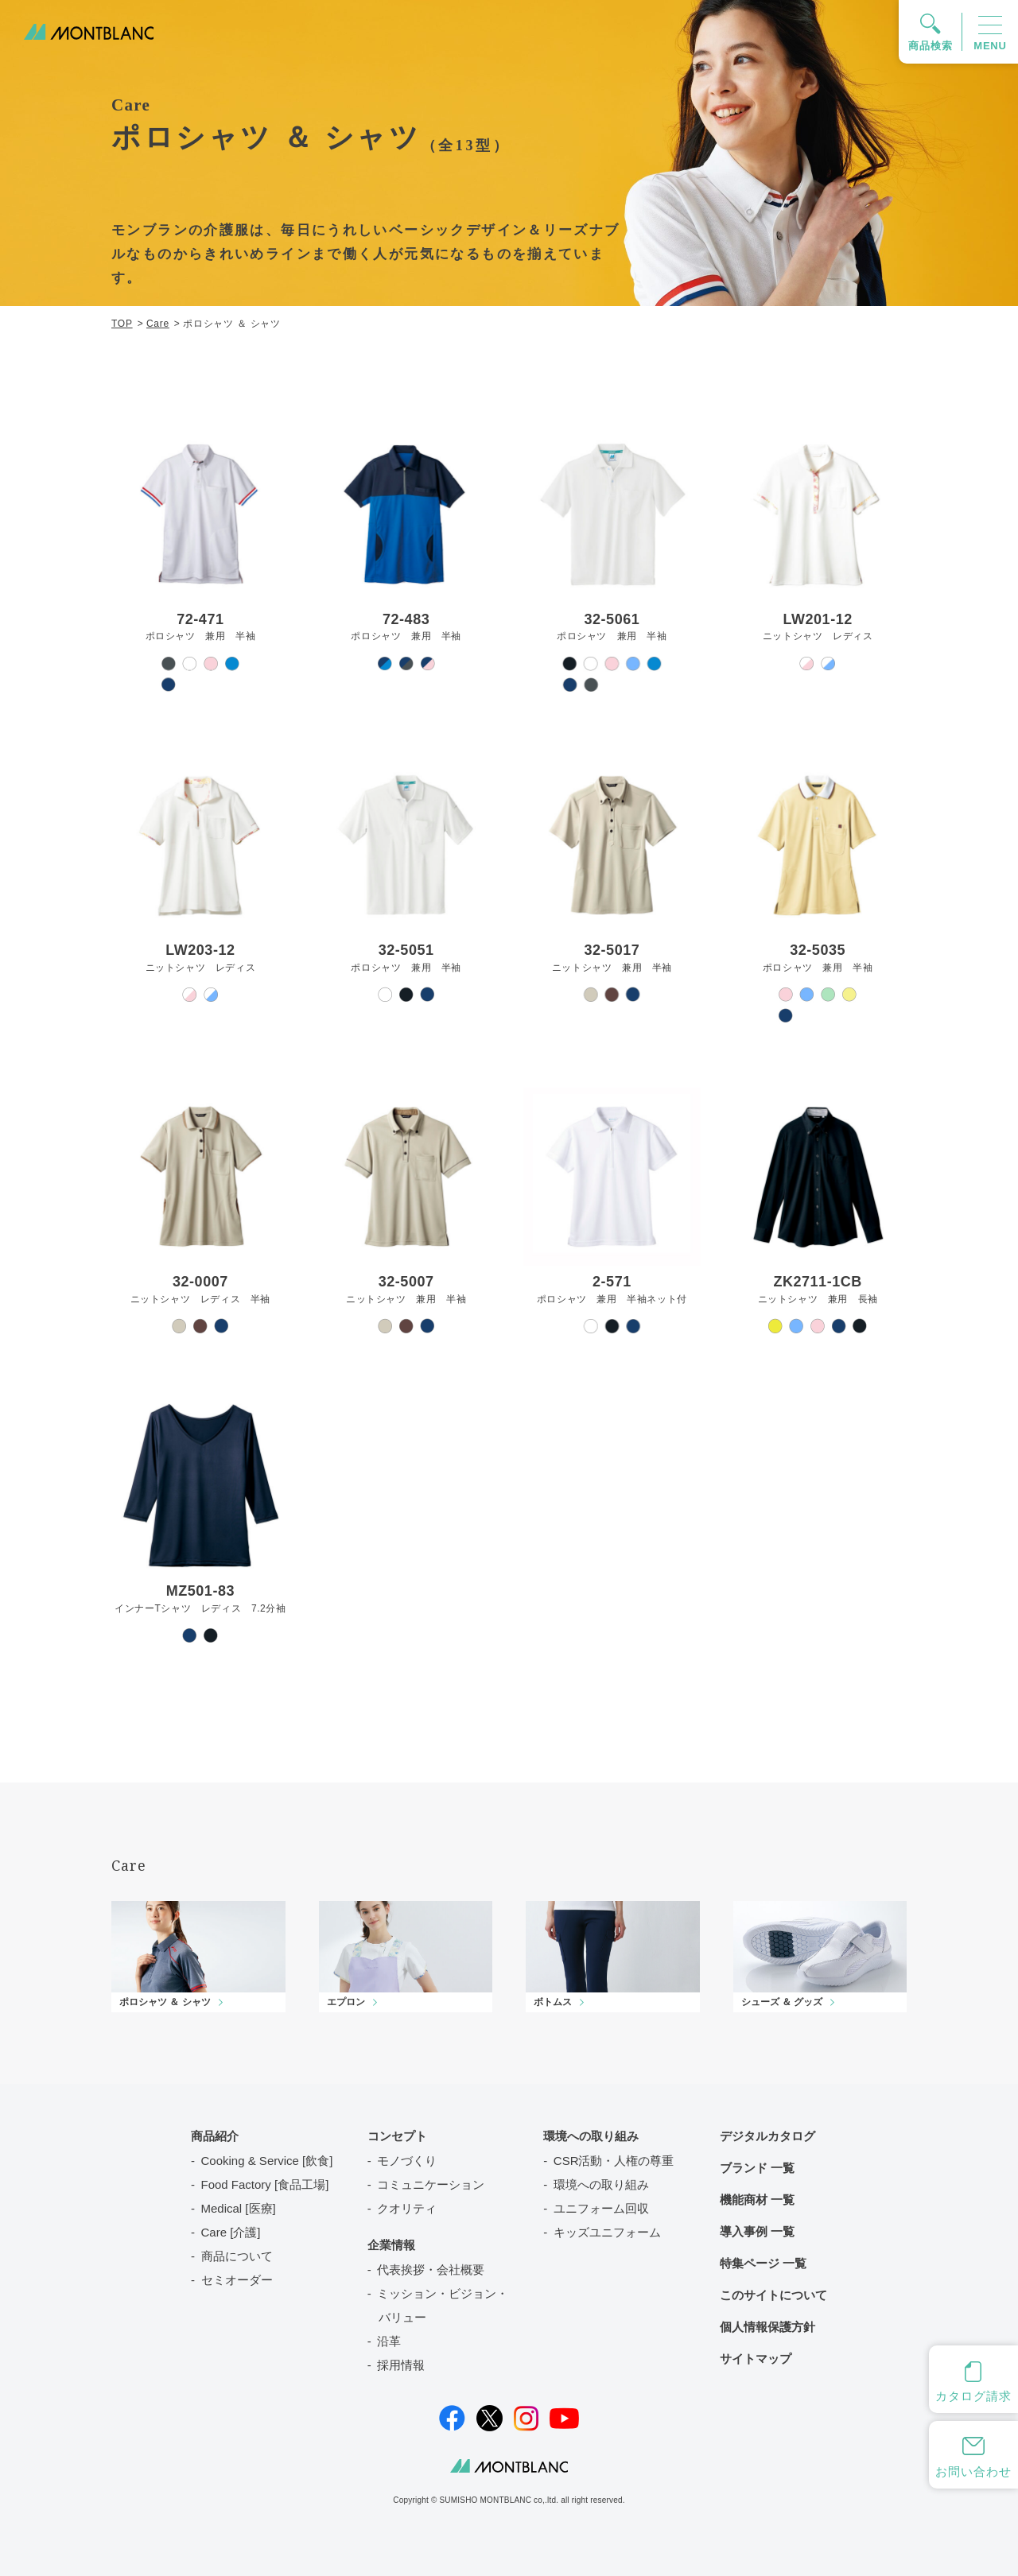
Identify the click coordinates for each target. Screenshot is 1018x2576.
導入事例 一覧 (757, 2231)
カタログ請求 (973, 2396)
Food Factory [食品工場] (265, 2184)
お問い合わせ (973, 2471)
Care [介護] (231, 2232)
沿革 (389, 2341)
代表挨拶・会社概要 (430, 2269)
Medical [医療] (238, 2208)
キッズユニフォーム (607, 2232)
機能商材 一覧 (757, 2199)
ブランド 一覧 (757, 2167)
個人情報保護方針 (767, 2327)
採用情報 (401, 2365)
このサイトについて (773, 2295)
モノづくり (407, 2160)
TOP (122, 323)
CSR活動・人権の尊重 (614, 2160)
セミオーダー (237, 2280)
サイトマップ (755, 2358)
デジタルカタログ (767, 2136)
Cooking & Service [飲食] (267, 2160)
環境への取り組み (601, 2184)
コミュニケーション (430, 2184)
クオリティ (407, 2208)
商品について (237, 2256)
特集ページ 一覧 (763, 2263)
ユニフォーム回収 (601, 2208)
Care (157, 323)
